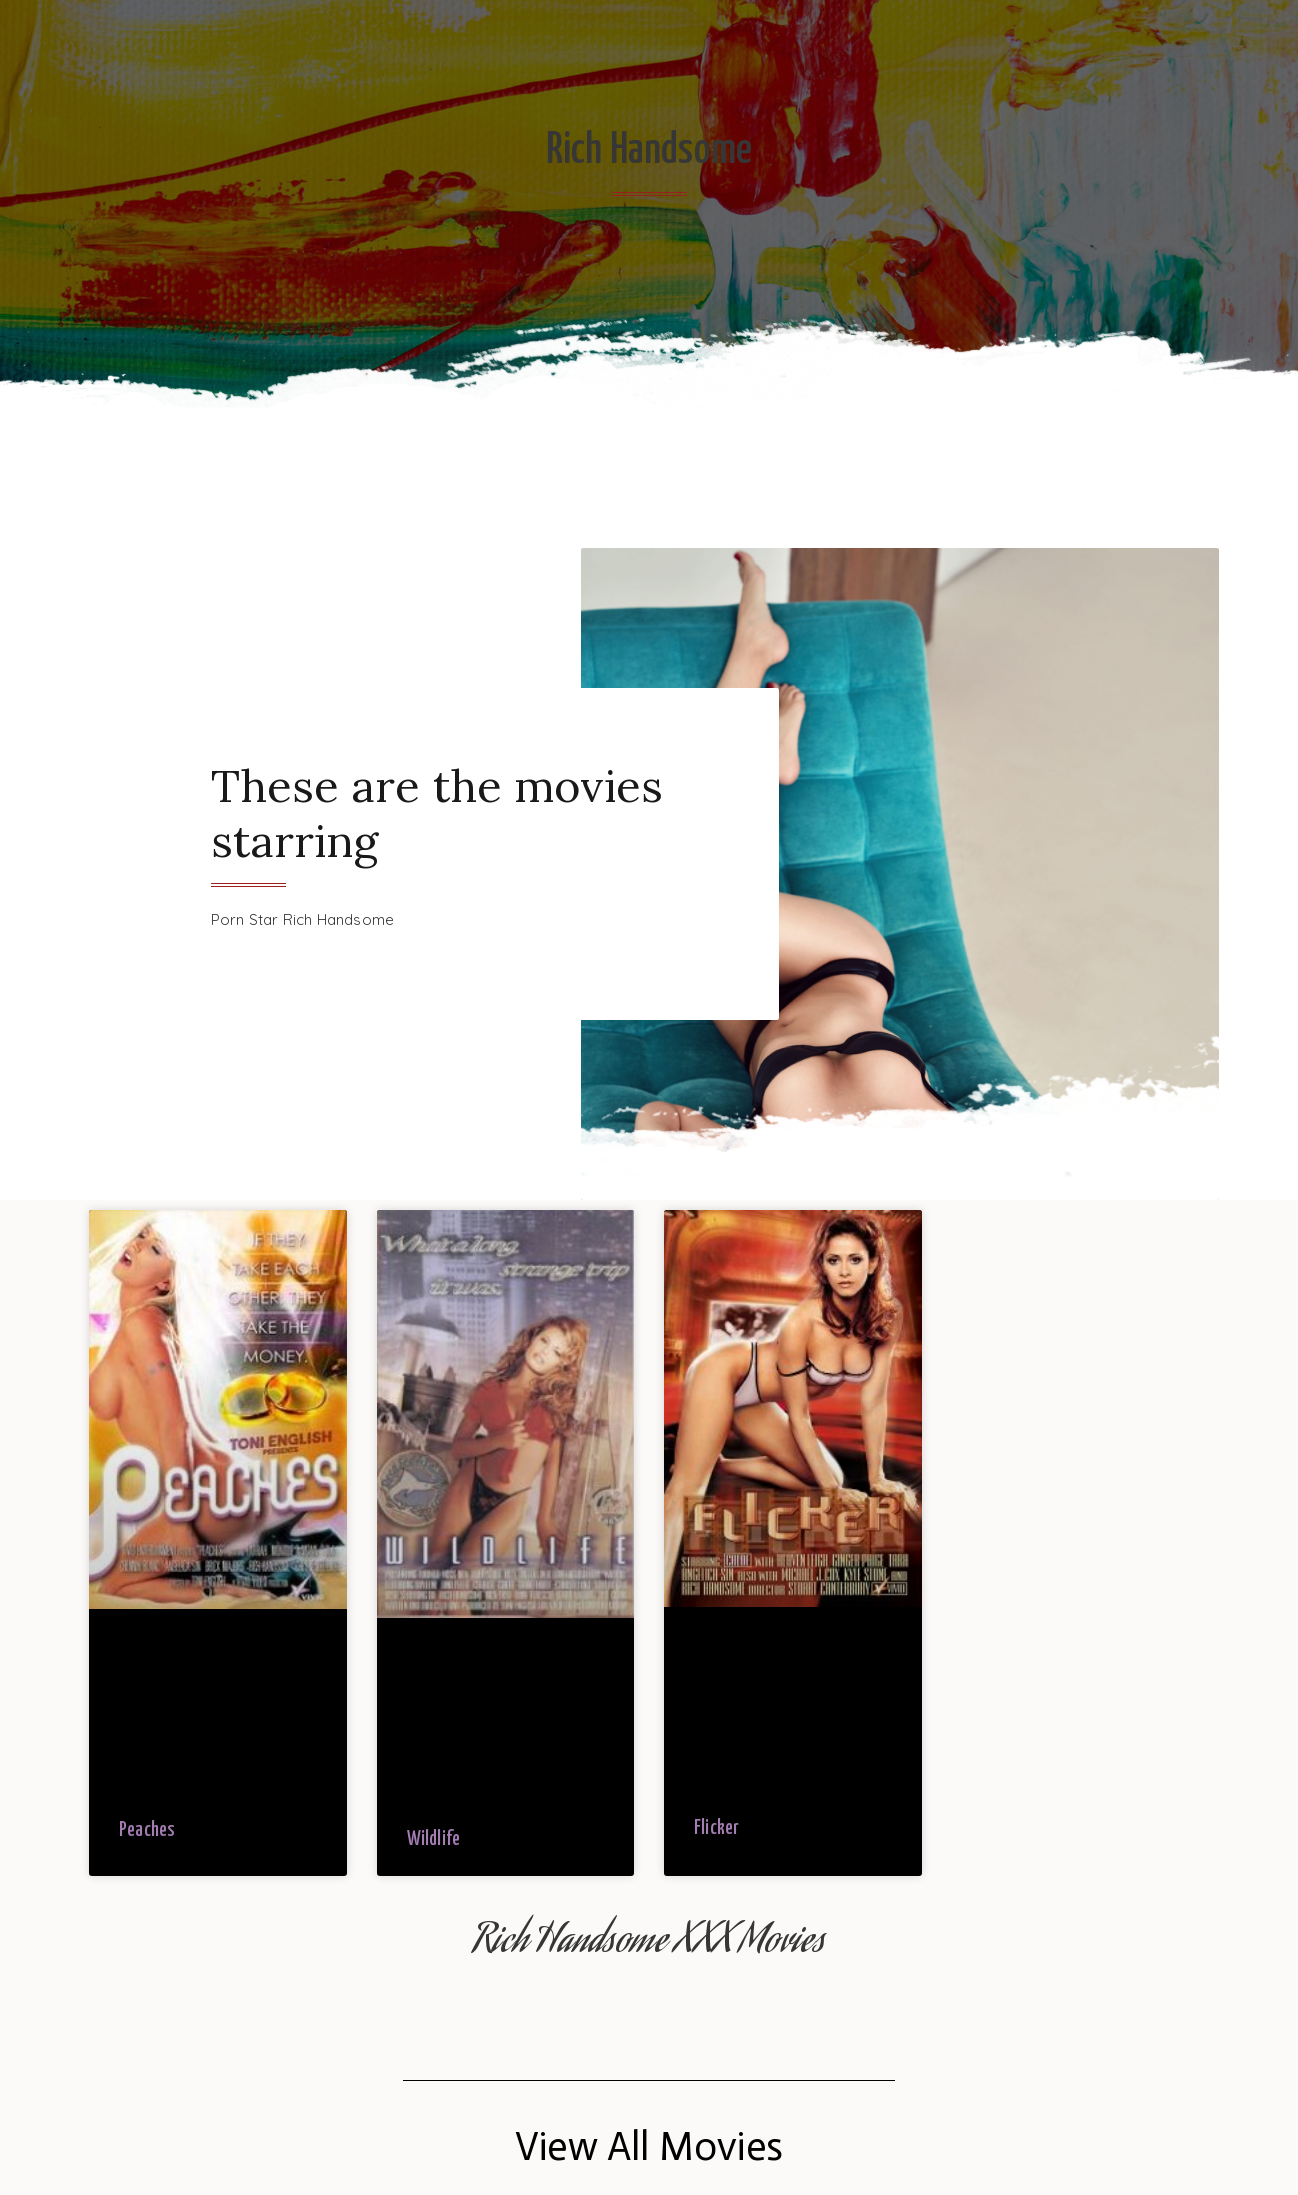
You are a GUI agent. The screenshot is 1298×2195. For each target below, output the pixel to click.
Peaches (147, 1830)
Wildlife (434, 1839)
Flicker (716, 1828)
